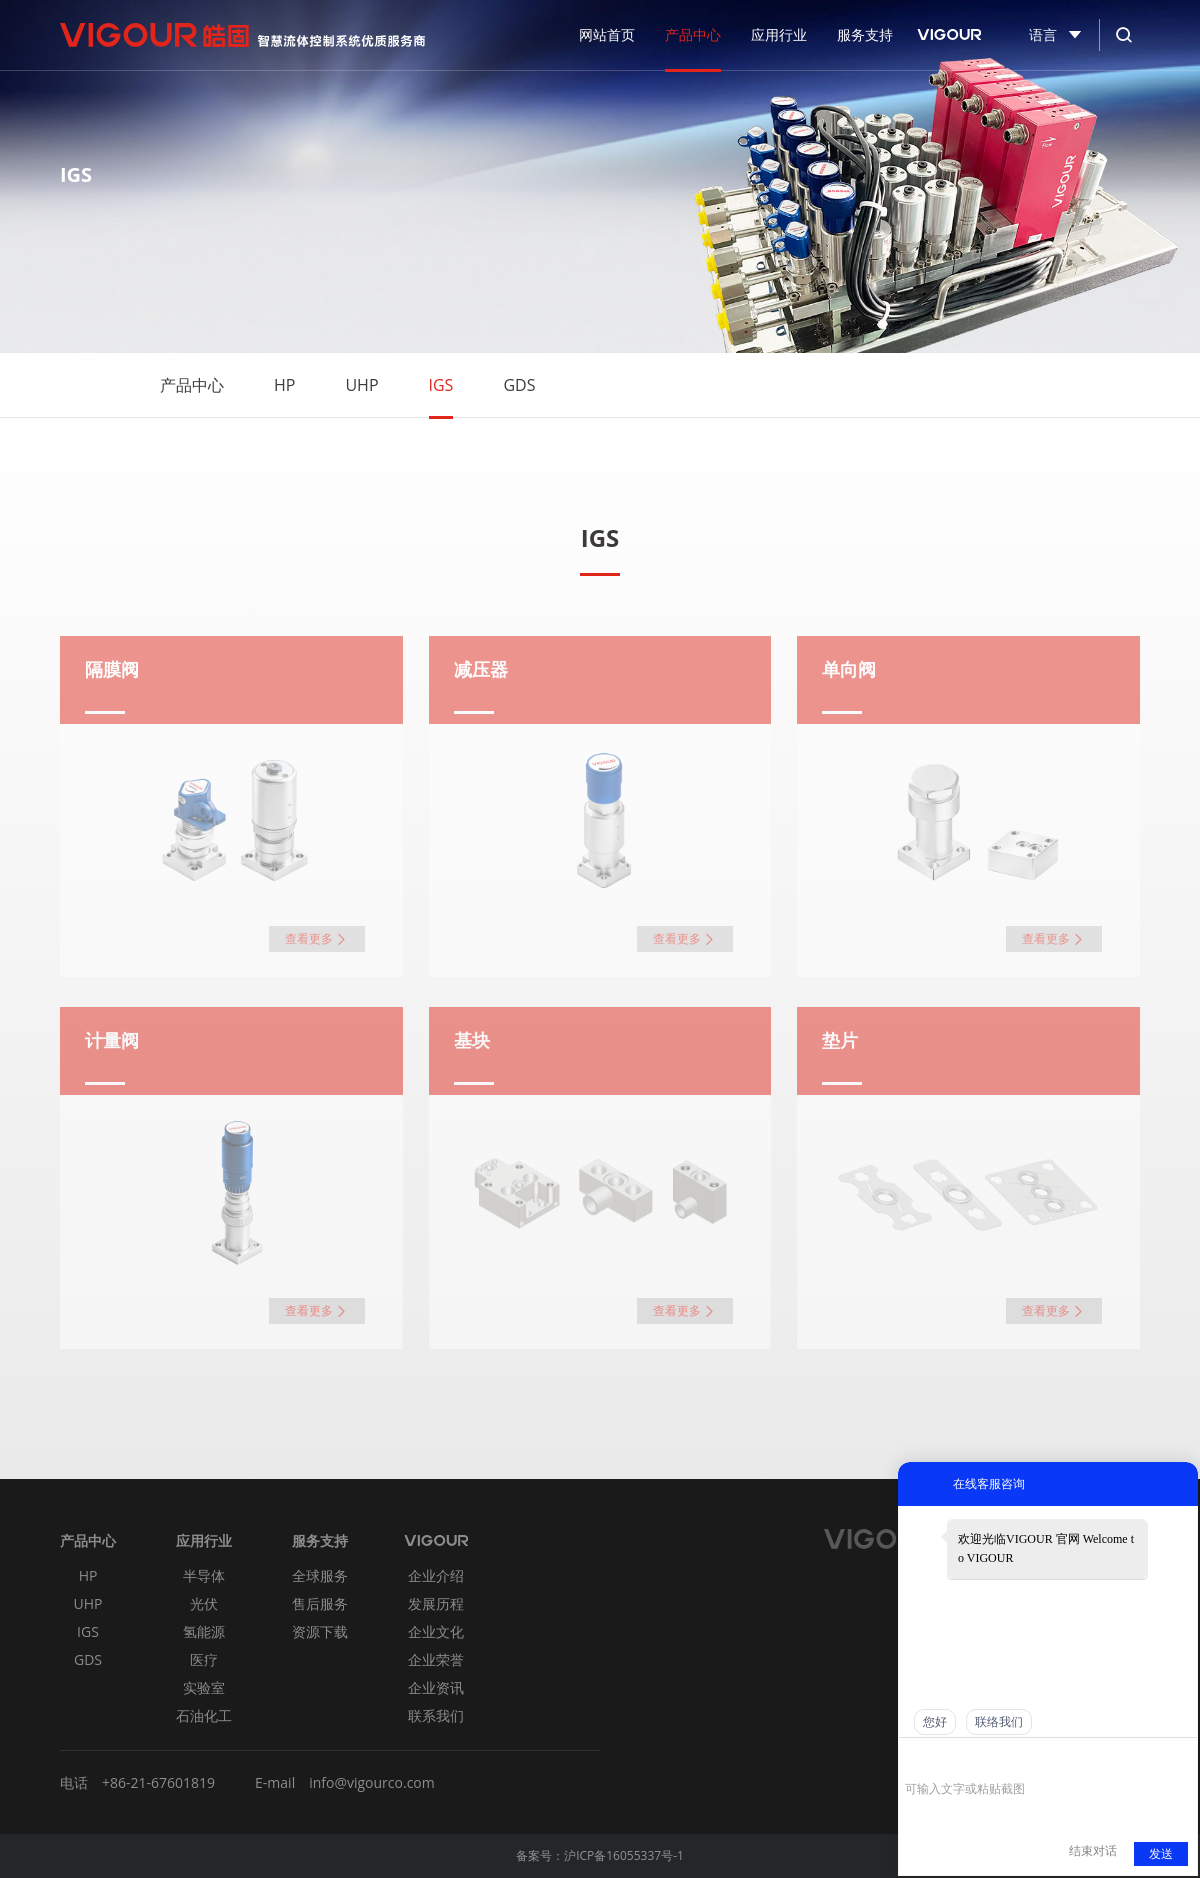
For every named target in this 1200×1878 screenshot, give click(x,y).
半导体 (204, 1575)
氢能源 (204, 1631)
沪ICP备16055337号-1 (624, 1855)
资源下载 (320, 1631)
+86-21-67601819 (158, 1782)
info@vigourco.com (372, 1782)
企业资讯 (436, 1687)
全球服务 (320, 1575)
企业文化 (436, 1631)
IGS (441, 385)
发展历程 (436, 1603)
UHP (361, 385)
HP (284, 385)
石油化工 (204, 1715)
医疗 (204, 1659)
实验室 (204, 1687)
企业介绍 (436, 1575)
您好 (935, 1722)
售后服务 (320, 1603)
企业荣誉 (436, 1659)
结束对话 (1093, 1851)
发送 (1161, 1854)
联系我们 (436, 1715)
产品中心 (192, 385)
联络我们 (999, 1722)
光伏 (204, 1603)
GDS (519, 385)
